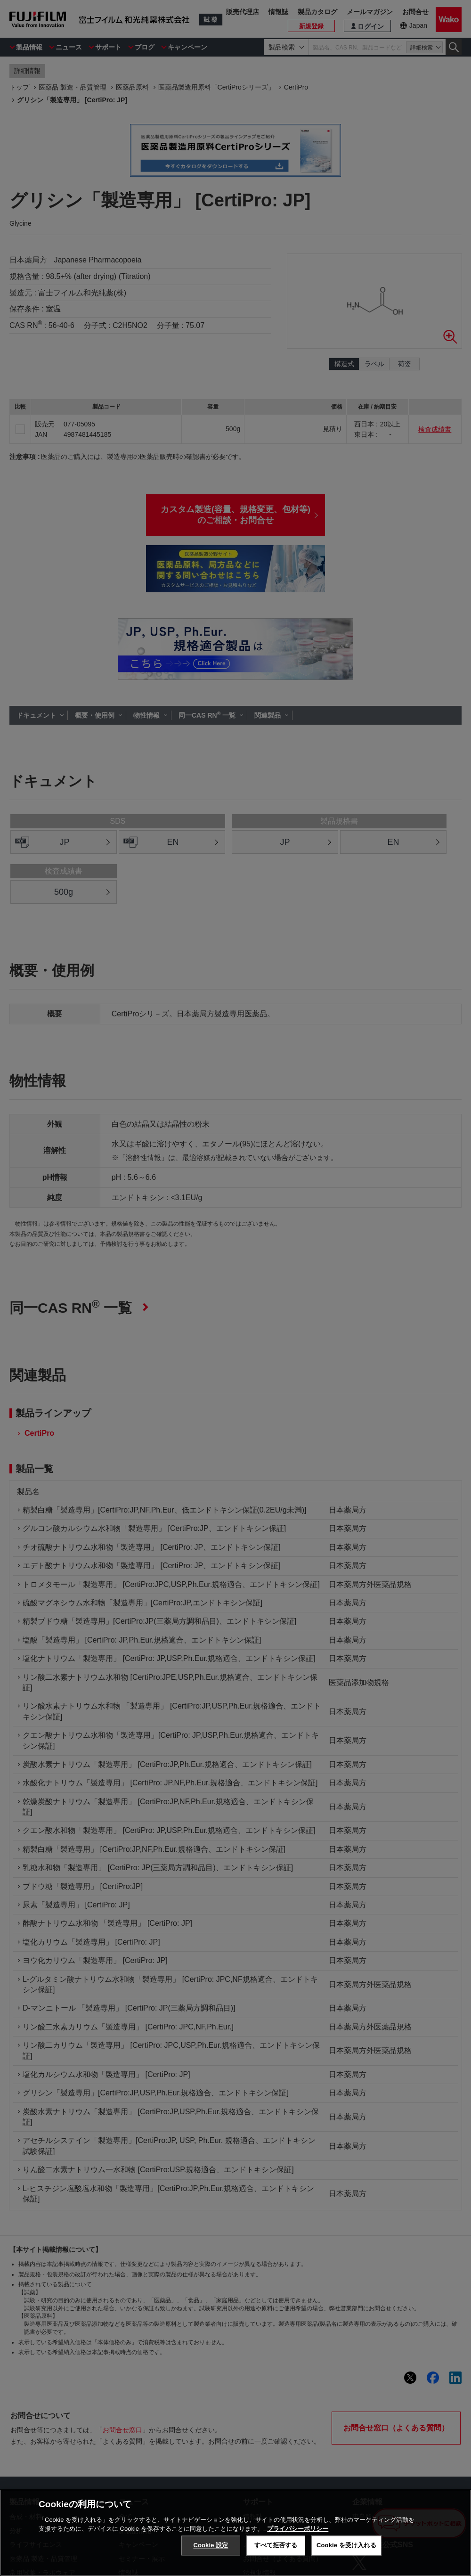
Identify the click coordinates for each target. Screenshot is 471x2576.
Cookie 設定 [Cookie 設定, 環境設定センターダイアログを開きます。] (210, 2545)
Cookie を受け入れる (346, 2545)
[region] (235, 2532)
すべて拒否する (276, 2545)
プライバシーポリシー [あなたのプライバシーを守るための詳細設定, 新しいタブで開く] (297, 2528)
